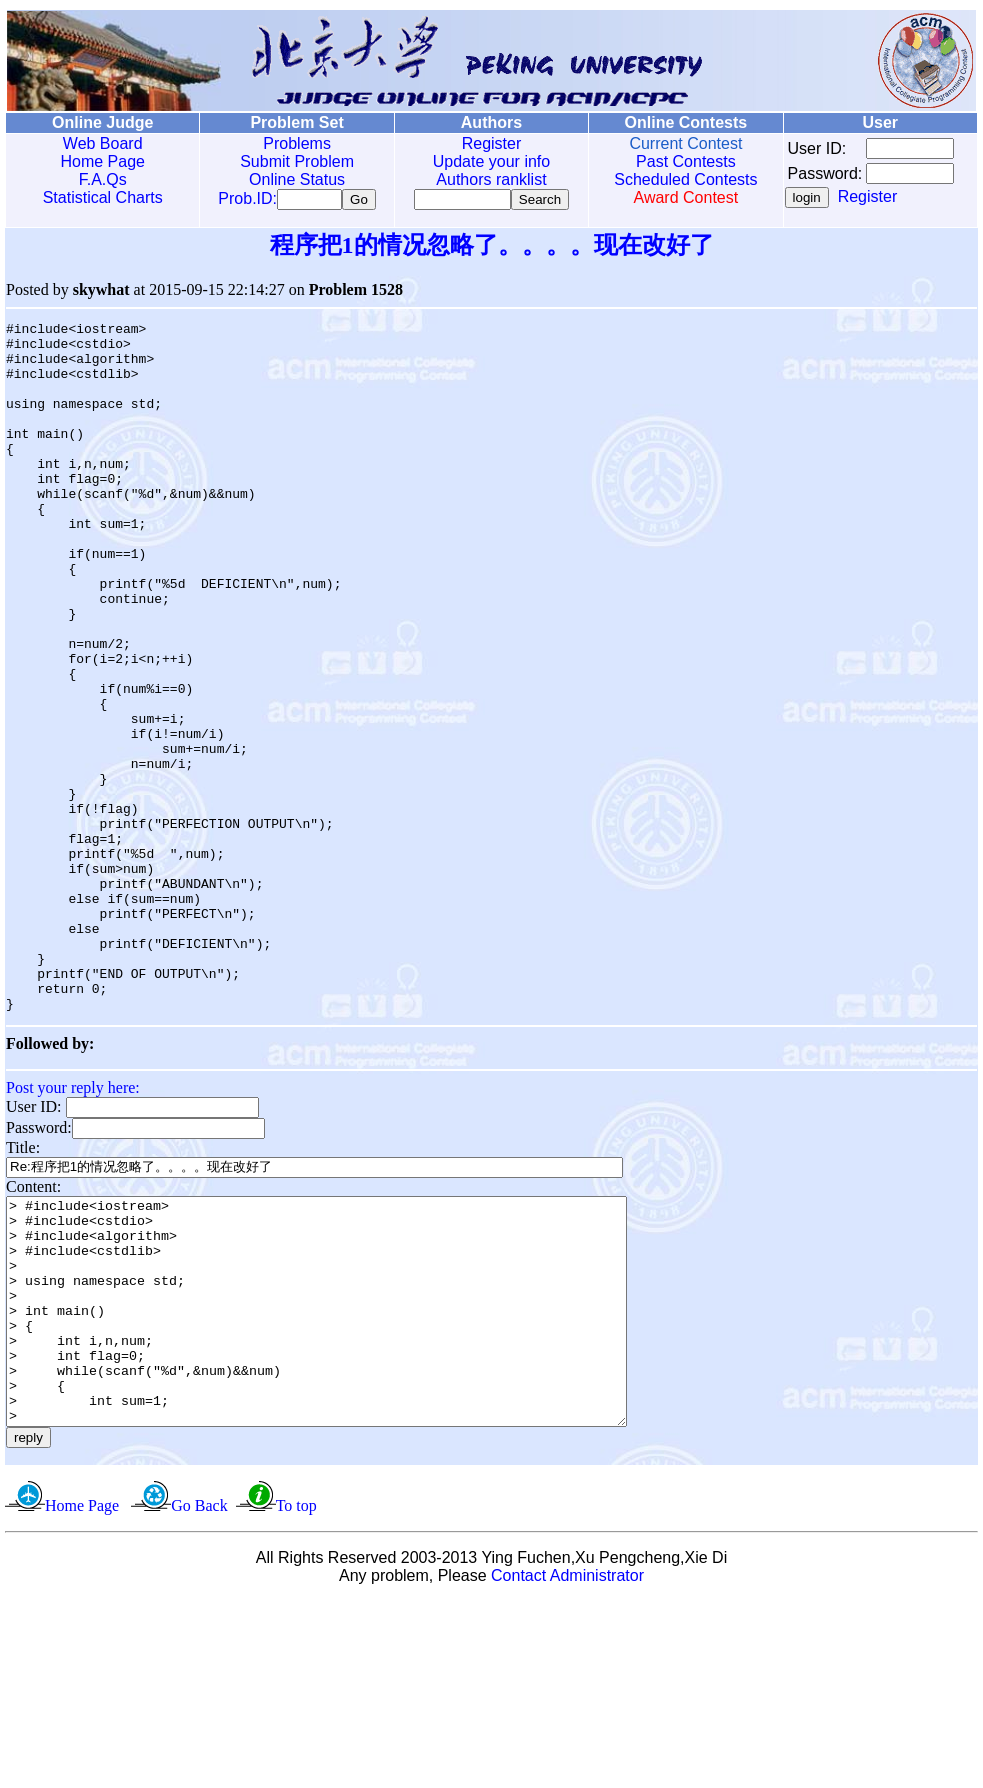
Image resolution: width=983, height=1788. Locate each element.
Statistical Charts (101, 197)
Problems (292, 143)
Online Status (292, 179)
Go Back (199, 1692)
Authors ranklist (482, 179)
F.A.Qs (101, 179)
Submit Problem (292, 161)
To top (296, 1692)
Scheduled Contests (673, 179)
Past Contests (674, 161)
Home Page (101, 161)
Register (483, 143)
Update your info (482, 161)
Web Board (101, 143)
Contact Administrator (567, 1762)
